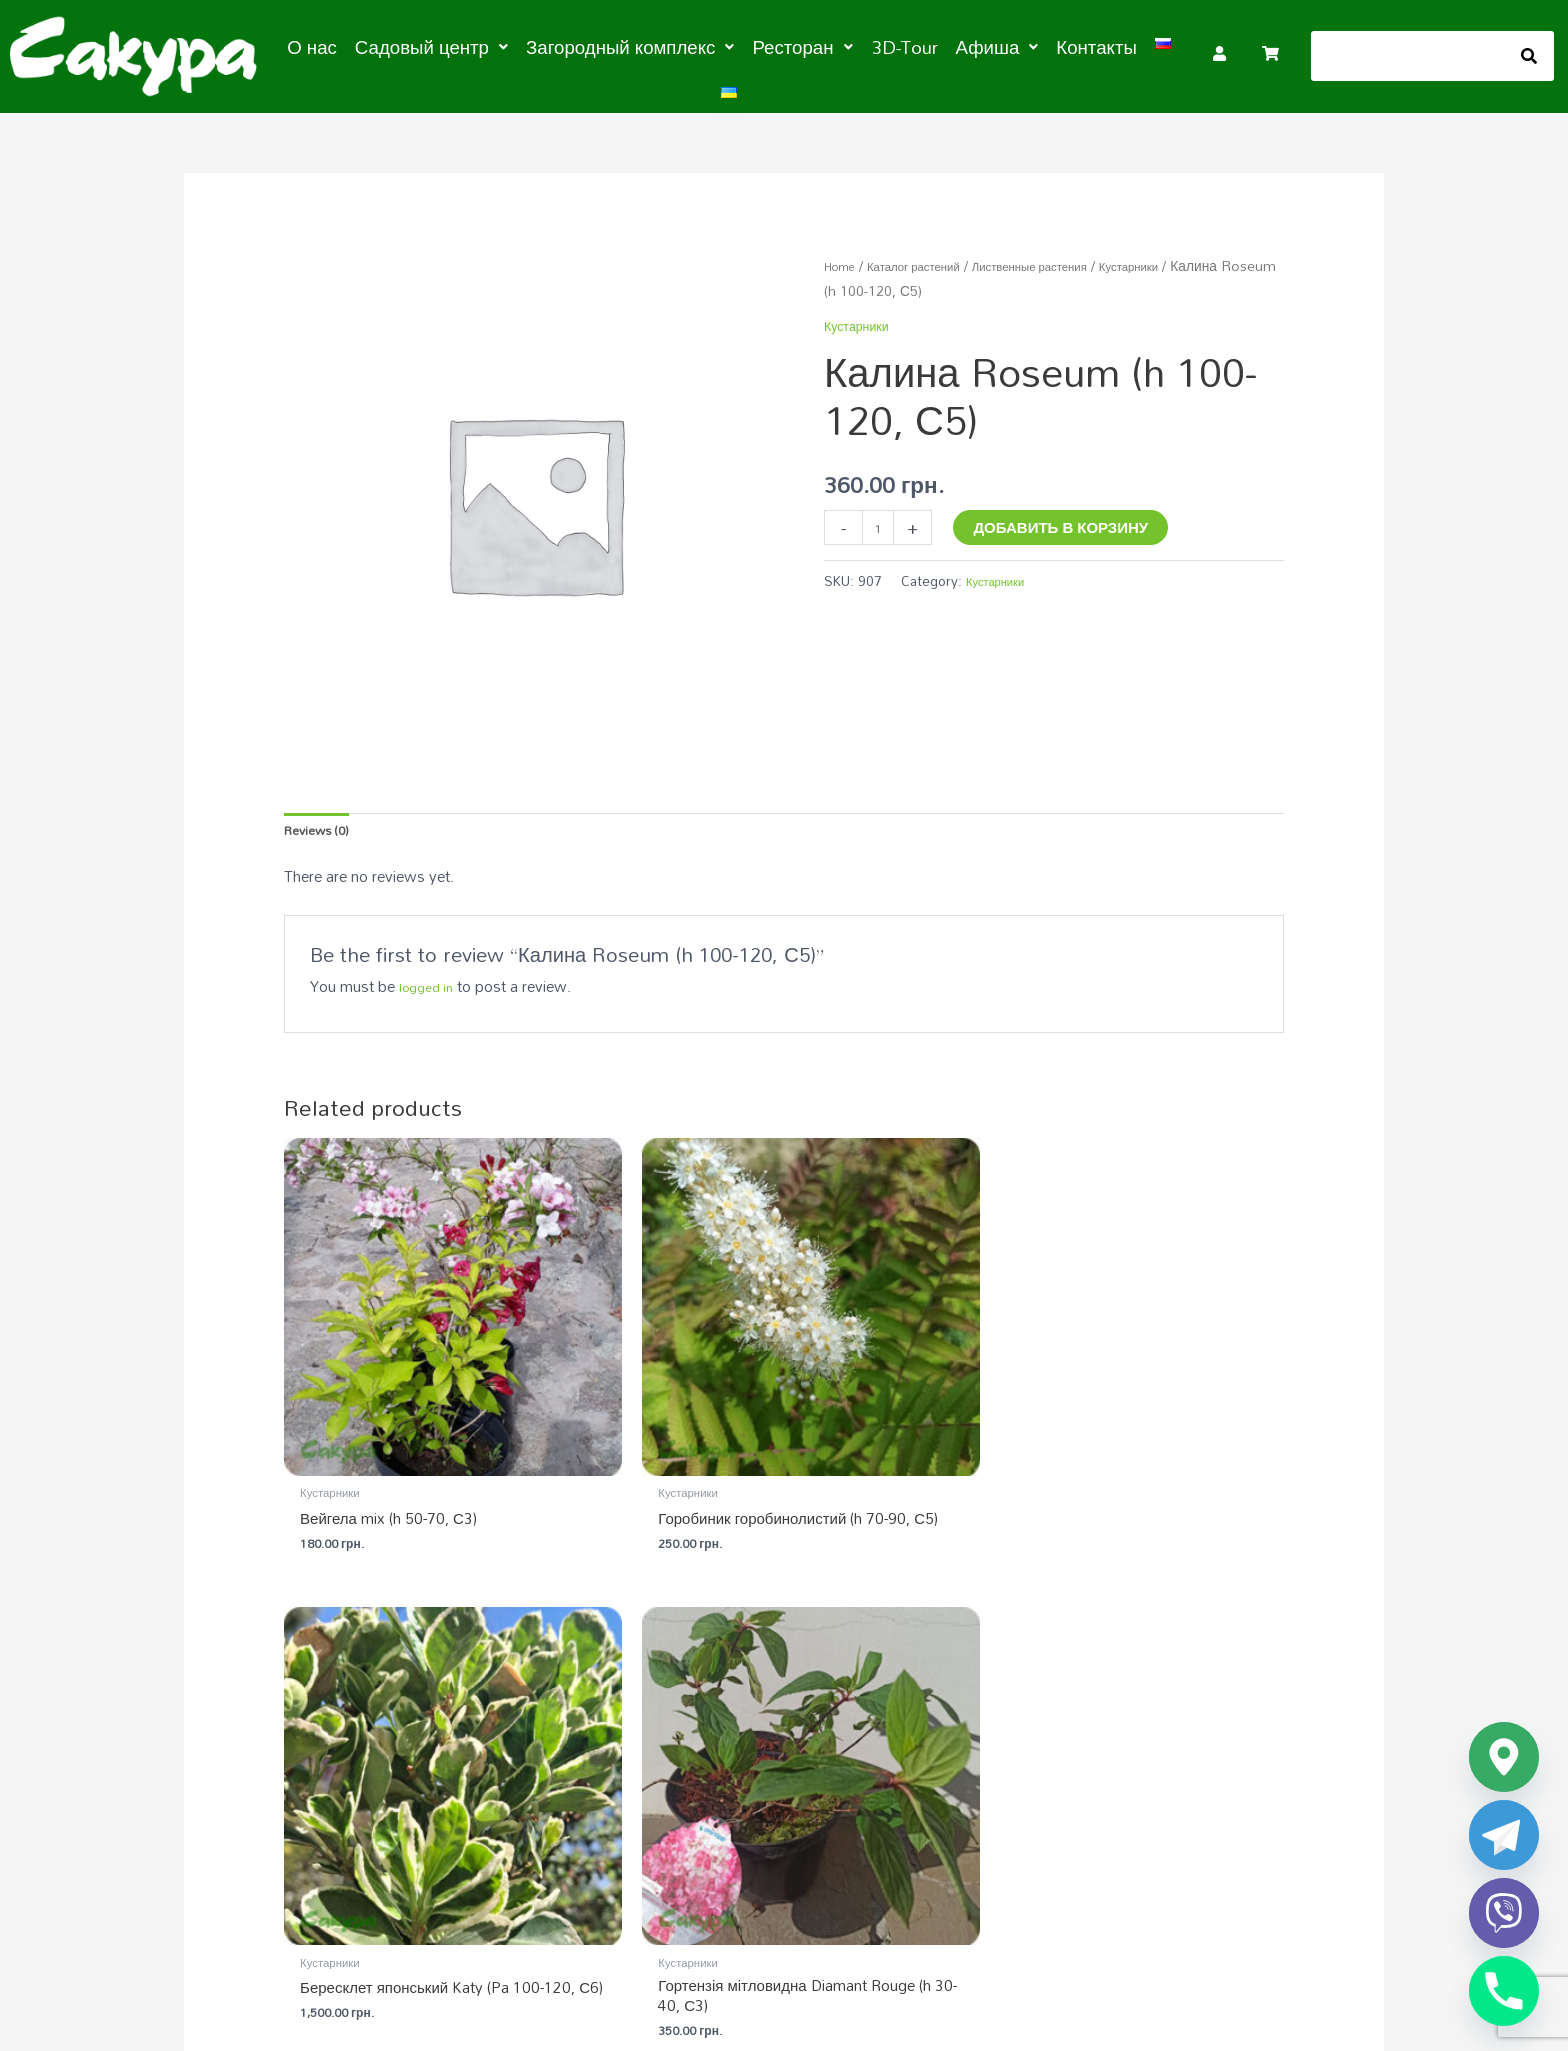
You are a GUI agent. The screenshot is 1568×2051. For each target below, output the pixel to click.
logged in (430, 983)
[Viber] (1504, 1913)
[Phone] (1504, 1991)
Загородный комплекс (620, 46)
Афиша (948, 46)
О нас (339, 46)
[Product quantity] (881, 520)
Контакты (1037, 46)
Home (843, 255)
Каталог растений (931, 255)
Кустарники (1189, 255)
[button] (446, 46)
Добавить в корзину (1067, 517)
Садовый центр (446, 46)
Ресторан (773, 46)
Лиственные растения (1070, 255)
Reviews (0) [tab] (323, 823)
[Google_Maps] (1504, 1757)
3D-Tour (864, 46)
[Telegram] (1504, 1835)
